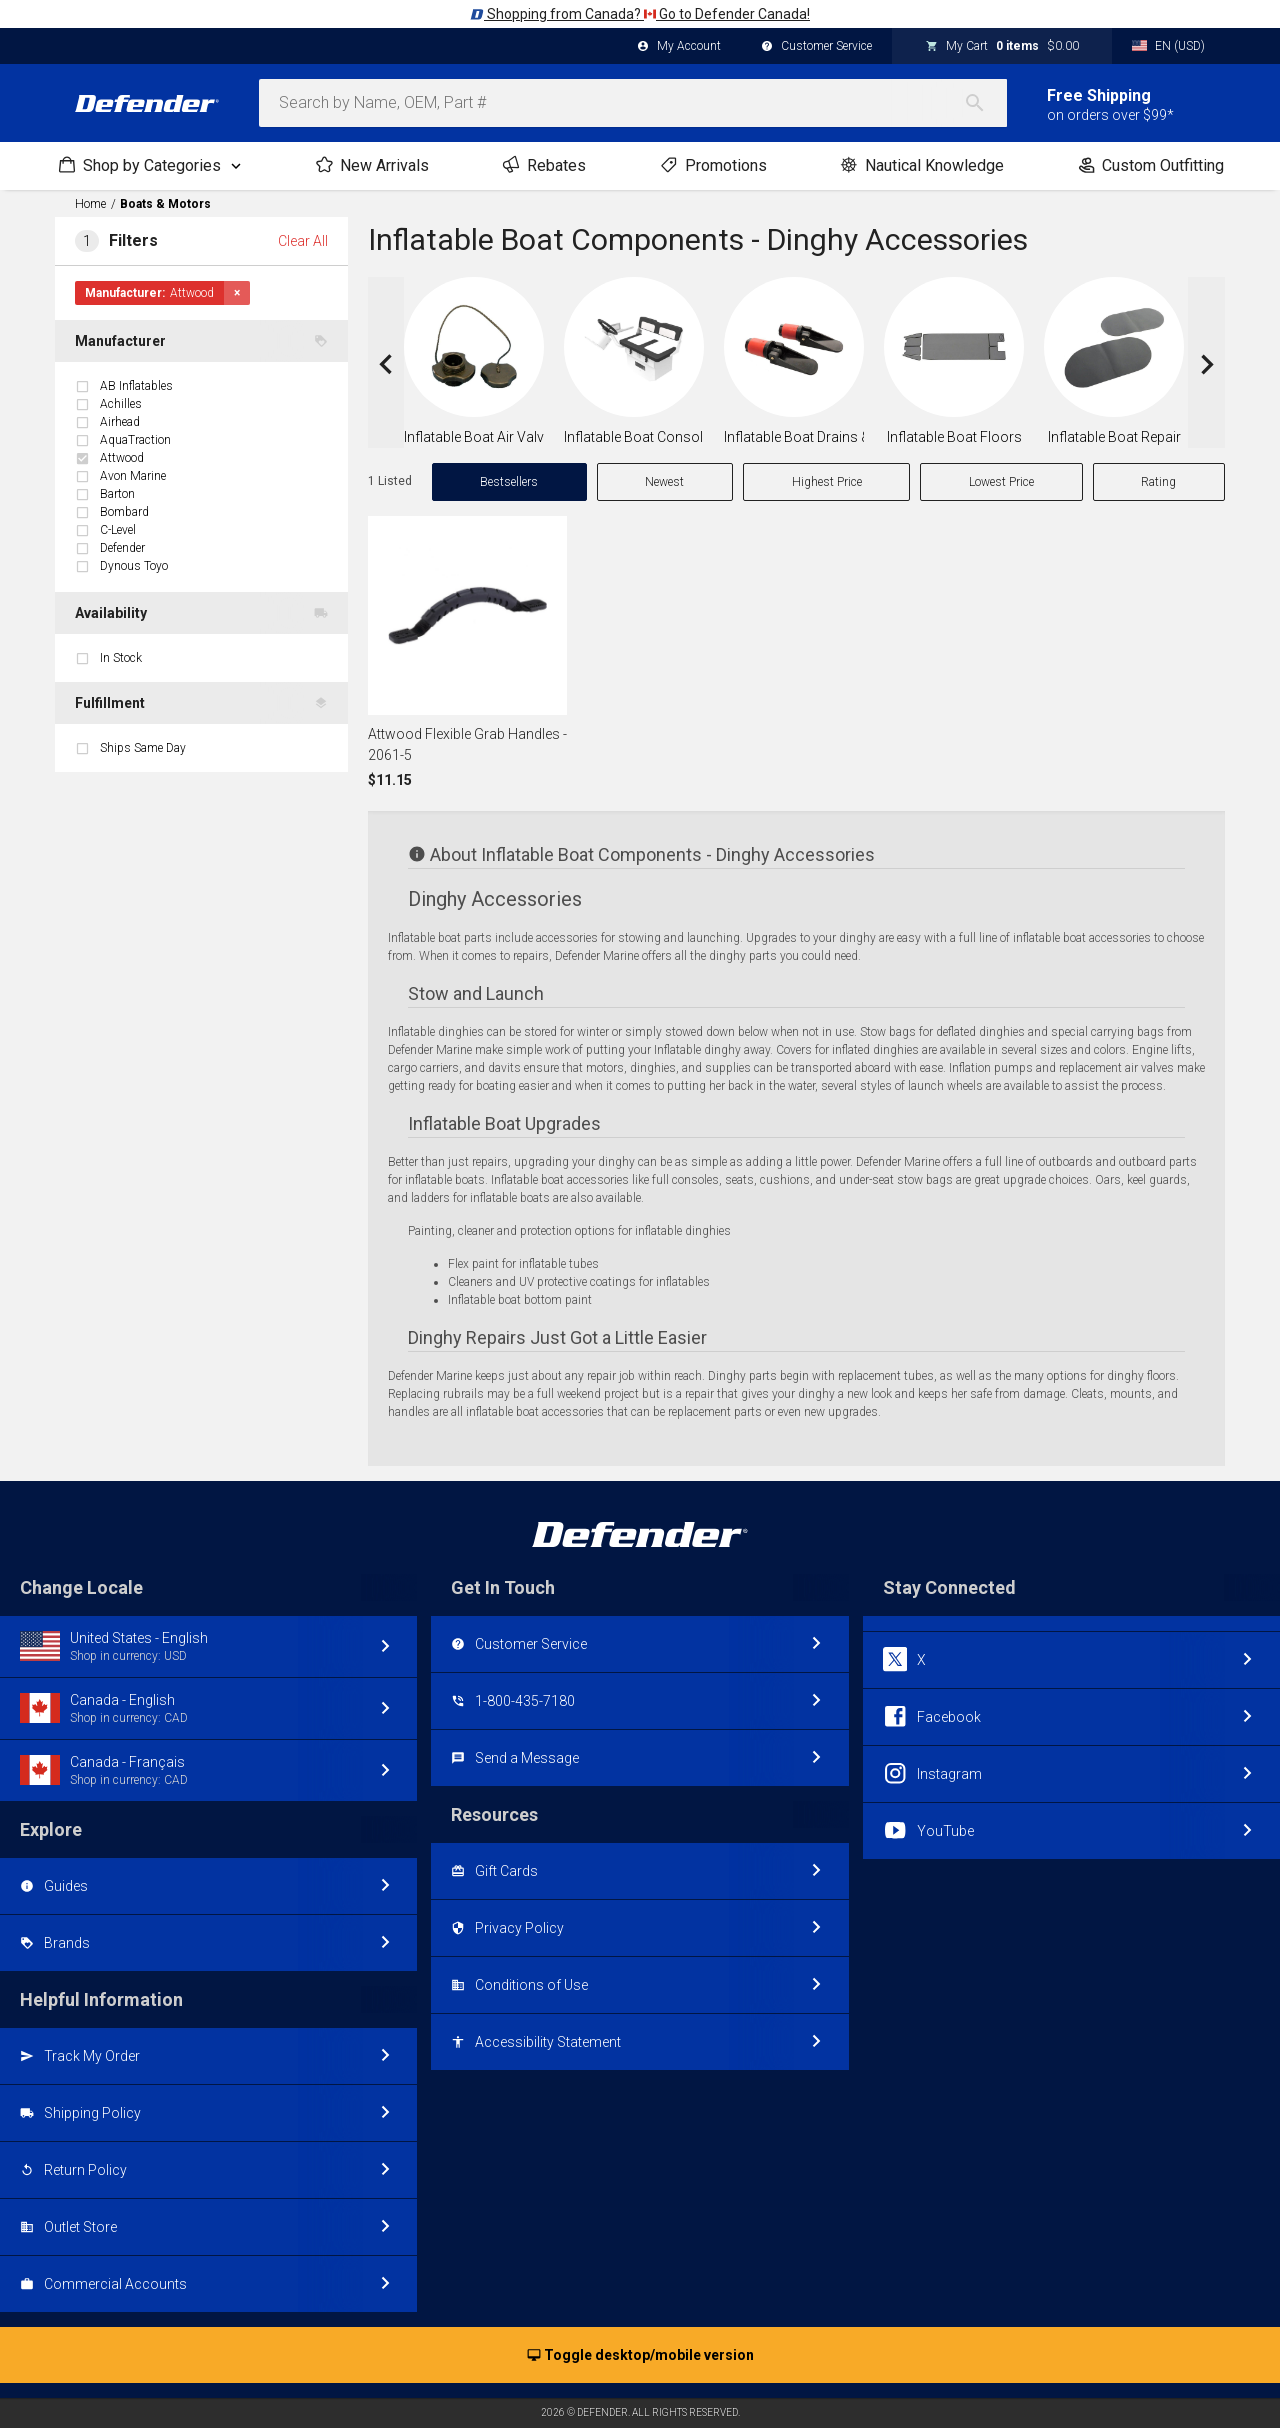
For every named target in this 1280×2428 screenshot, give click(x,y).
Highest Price (827, 482)
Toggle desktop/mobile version (640, 2356)
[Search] (985, 103)
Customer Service (816, 47)
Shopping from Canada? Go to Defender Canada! (640, 14)
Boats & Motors (165, 204)
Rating (1158, 482)
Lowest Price (1001, 482)
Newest (664, 482)
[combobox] (633, 103)
